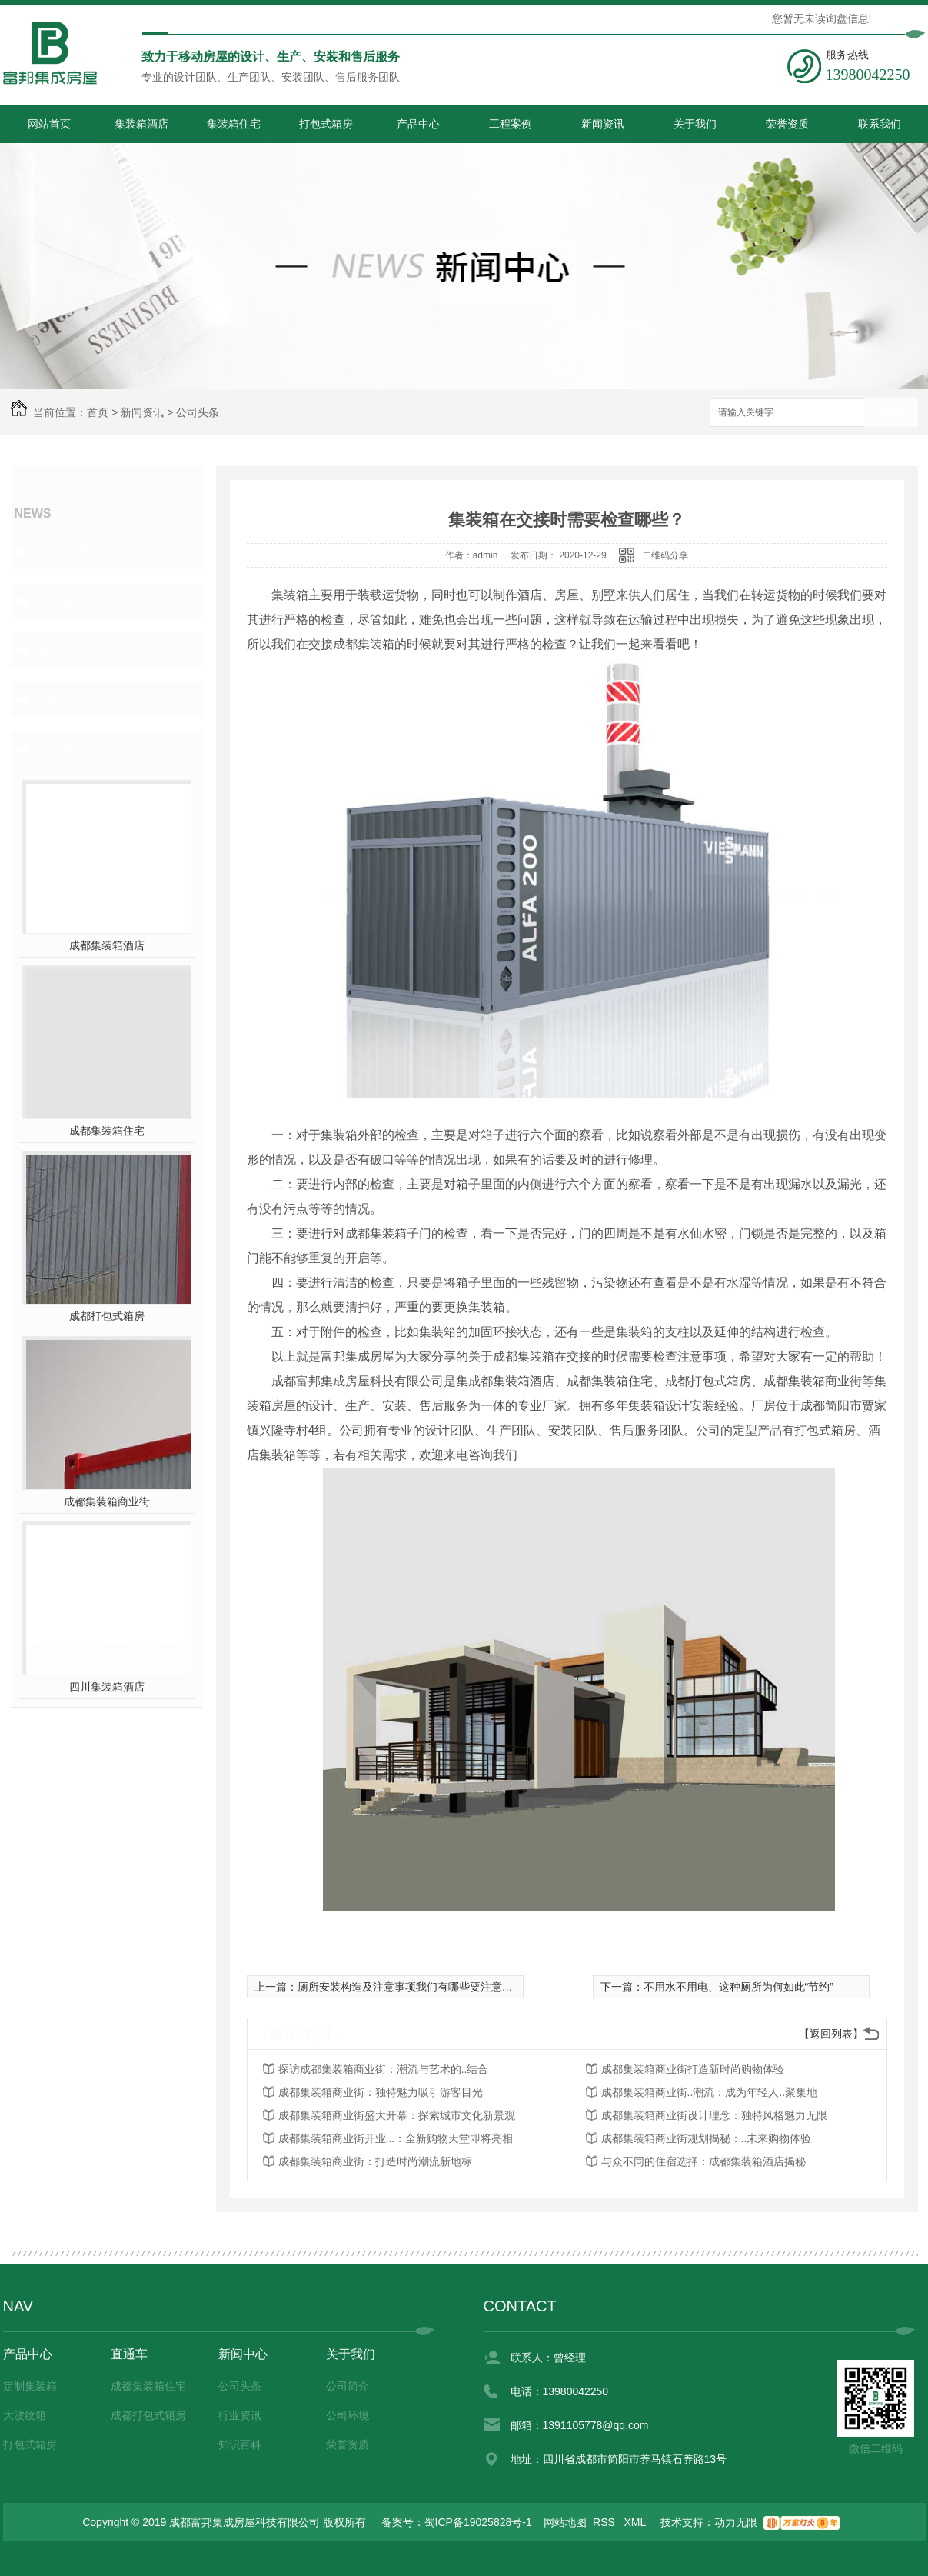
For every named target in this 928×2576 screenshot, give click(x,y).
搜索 (891, 413)
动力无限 (735, 2522)
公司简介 (347, 2386)
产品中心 (418, 124)
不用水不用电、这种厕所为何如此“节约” (738, 1987)
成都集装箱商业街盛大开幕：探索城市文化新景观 (396, 2115)
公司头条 (197, 412)
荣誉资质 (787, 124)
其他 (48, 699)
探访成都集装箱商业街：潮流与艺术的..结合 (383, 2069)
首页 (97, 412)
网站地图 (565, 2522)
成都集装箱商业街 (107, 1501)
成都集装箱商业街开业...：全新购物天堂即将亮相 (396, 2138)
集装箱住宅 (234, 124)
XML (636, 2522)
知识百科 (61, 650)
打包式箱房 (326, 124)
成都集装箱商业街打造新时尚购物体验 (692, 2069)
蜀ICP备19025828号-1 (478, 2522)
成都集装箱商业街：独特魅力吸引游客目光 (380, 2092)
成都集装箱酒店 (107, 945)
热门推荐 (61, 748)
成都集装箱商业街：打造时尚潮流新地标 (375, 2161)
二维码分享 (665, 555)
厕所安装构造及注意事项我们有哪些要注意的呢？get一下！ (439, 1987)
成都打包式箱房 (107, 1316)
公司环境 (347, 2415)
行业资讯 (61, 600)
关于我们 (695, 124)
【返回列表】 (831, 2034)
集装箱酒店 (141, 124)
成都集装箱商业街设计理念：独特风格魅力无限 (714, 2115)
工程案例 (510, 124)
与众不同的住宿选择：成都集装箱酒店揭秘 (703, 2161)
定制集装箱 (30, 2386)
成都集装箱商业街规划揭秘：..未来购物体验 (706, 2138)
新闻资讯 (602, 124)
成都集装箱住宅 (107, 1131)
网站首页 (49, 124)
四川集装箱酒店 (107, 1687)
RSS (605, 2522)
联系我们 (879, 124)
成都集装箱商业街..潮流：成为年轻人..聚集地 (709, 2092)
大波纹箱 (24, 2415)
